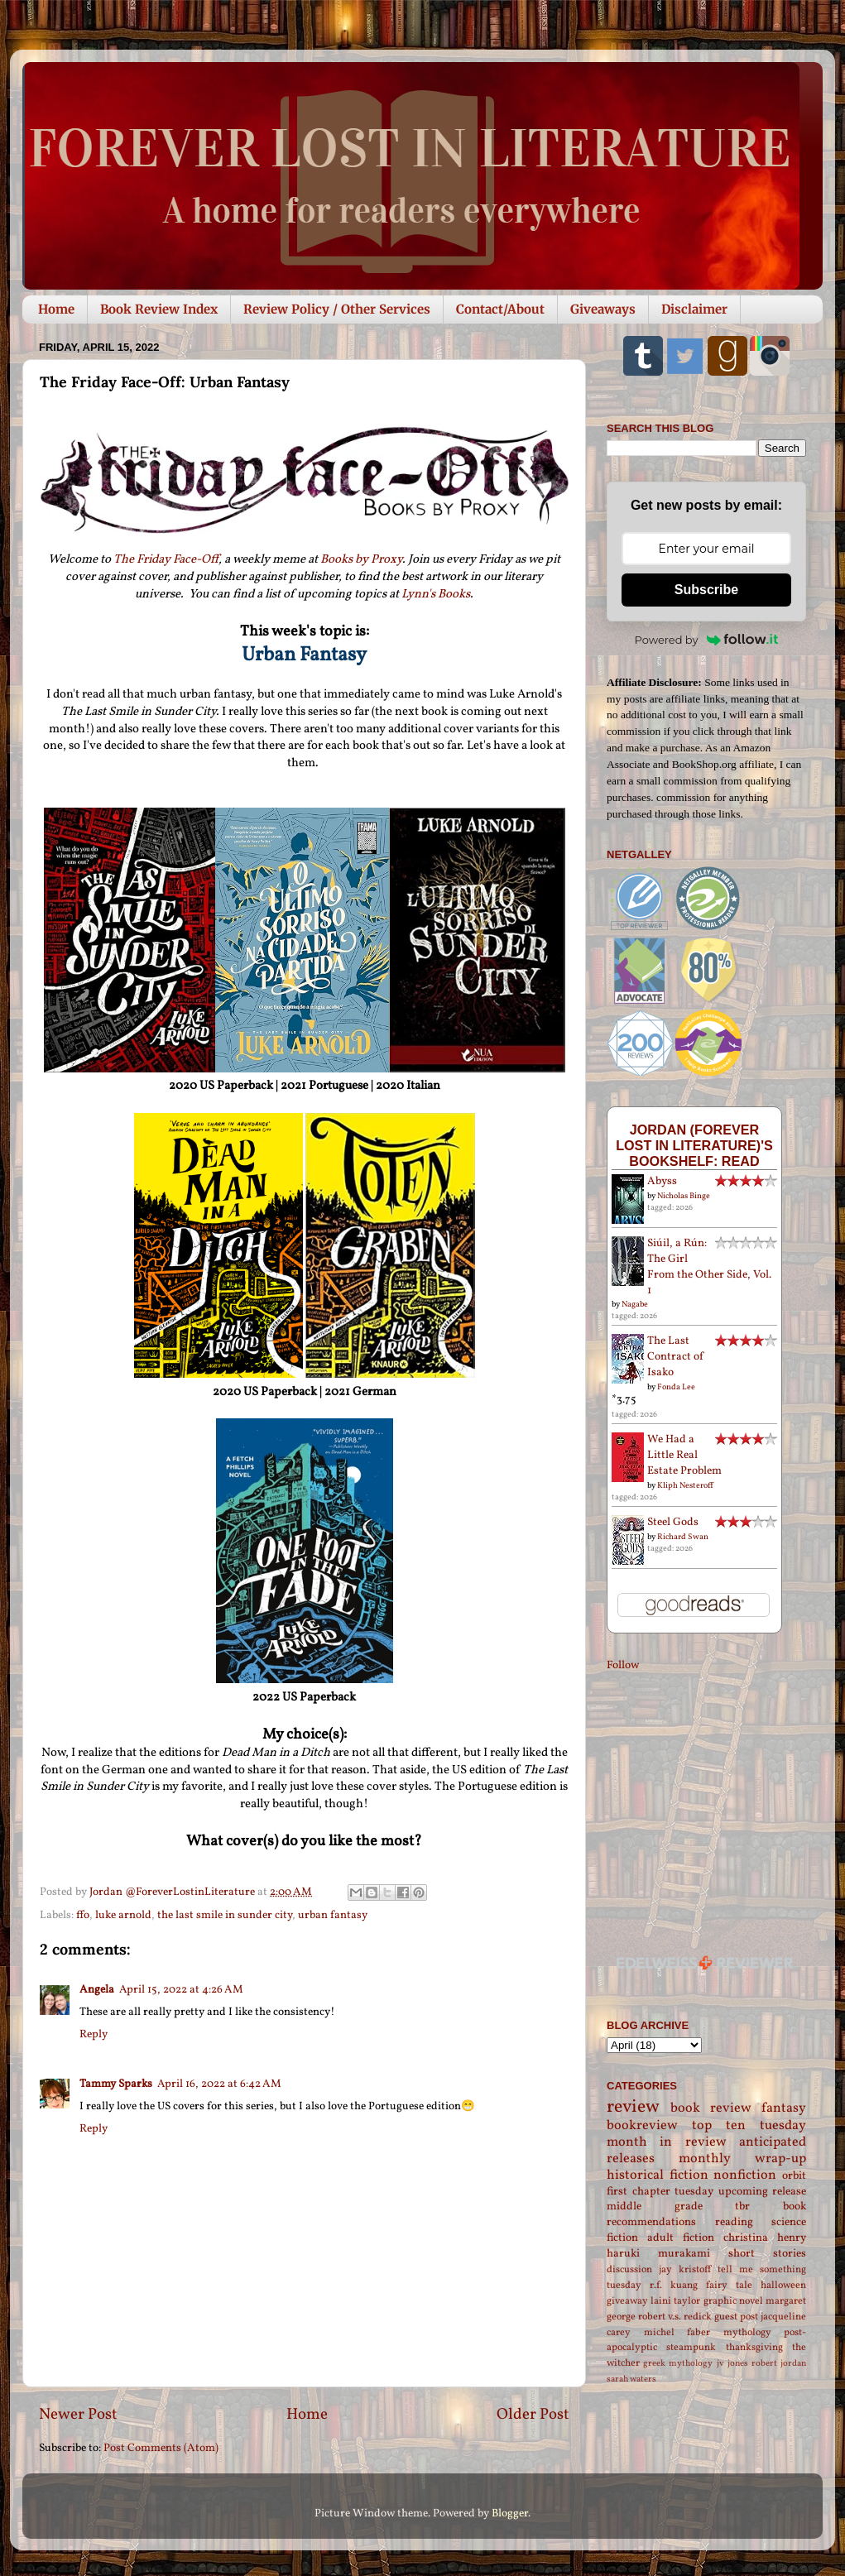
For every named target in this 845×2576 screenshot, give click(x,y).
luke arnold (123, 1915)
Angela (96, 1990)
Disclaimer (694, 309)
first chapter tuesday (660, 2191)
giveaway (627, 2301)
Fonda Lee (676, 1387)
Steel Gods (673, 1522)
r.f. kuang (674, 2285)
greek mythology (678, 2364)
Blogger (510, 2513)
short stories (767, 2254)
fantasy (783, 2108)
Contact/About (500, 309)
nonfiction (744, 2175)
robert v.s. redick (675, 2317)
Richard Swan (682, 1536)
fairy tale (729, 2285)
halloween (783, 2285)
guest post (736, 2317)
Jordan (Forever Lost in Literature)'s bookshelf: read (694, 1145)
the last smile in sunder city (224, 1915)
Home (56, 309)
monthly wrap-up (742, 2159)
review (633, 2107)
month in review (667, 2142)
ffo (82, 1915)
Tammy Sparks (115, 2084)
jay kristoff (685, 2269)
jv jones (732, 2364)
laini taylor (675, 2301)
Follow (623, 1665)
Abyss (662, 1181)
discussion (629, 2269)
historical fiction (657, 2175)
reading (734, 2222)
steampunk (691, 2347)
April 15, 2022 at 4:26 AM (181, 1990)
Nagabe (635, 1304)
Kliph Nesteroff (685, 1485)
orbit (794, 2176)
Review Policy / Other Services (336, 309)
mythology (747, 2332)
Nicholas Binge (683, 1196)
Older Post (533, 2414)
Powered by (707, 639)
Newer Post (78, 2414)
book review (710, 2108)
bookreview (642, 2126)
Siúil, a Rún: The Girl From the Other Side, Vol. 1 (709, 1266)
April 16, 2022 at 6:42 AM (219, 2084)
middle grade (655, 2206)
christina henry (764, 2238)
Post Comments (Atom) (160, 2448)
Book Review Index (159, 309)
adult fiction (680, 2238)
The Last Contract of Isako (675, 1356)
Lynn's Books (435, 594)
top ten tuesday (749, 2126)
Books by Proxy (361, 559)
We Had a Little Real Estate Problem (684, 1455)
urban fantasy (332, 1915)
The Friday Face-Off (165, 559)
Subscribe (706, 590)
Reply (93, 2034)
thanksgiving (754, 2347)
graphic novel (733, 2301)
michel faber (677, 2332)
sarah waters (631, 2379)
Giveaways (603, 309)
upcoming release (762, 2191)
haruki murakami (658, 2254)
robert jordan (778, 2364)
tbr (742, 2206)
